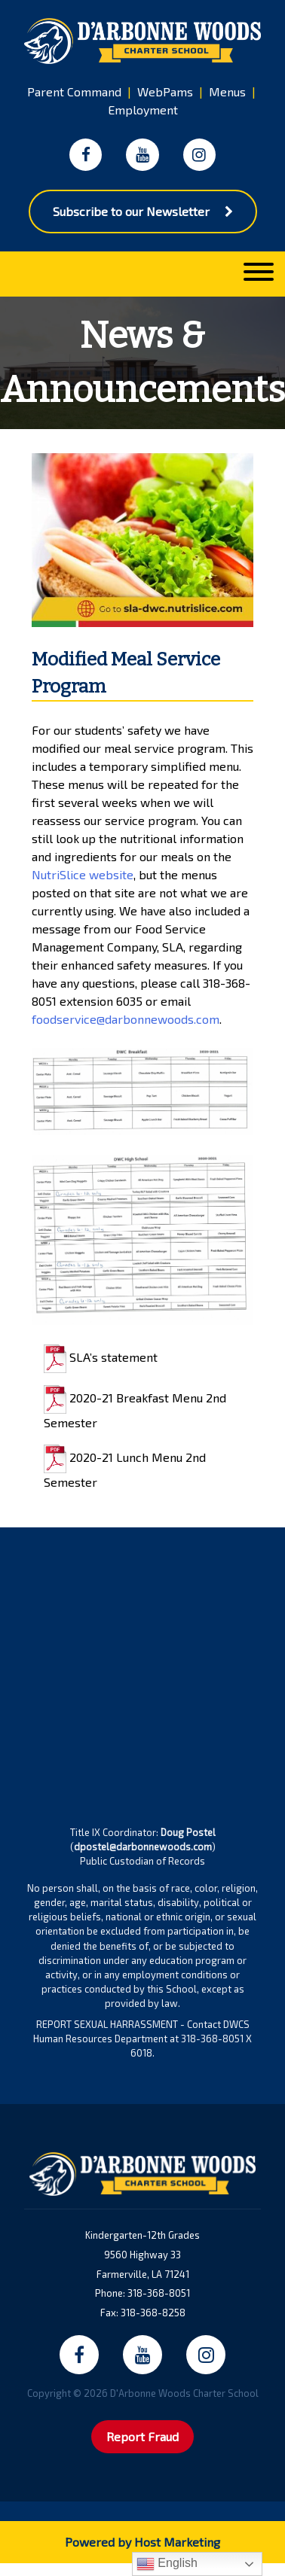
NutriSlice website (82, 874)
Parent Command (74, 91)
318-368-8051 (158, 2293)
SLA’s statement (101, 1357)
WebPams (165, 91)
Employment (143, 109)
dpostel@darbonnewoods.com (143, 1847)
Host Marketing (177, 2542)
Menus (227, 91)
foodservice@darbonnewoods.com (125, 1019)
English (167, 2564)
